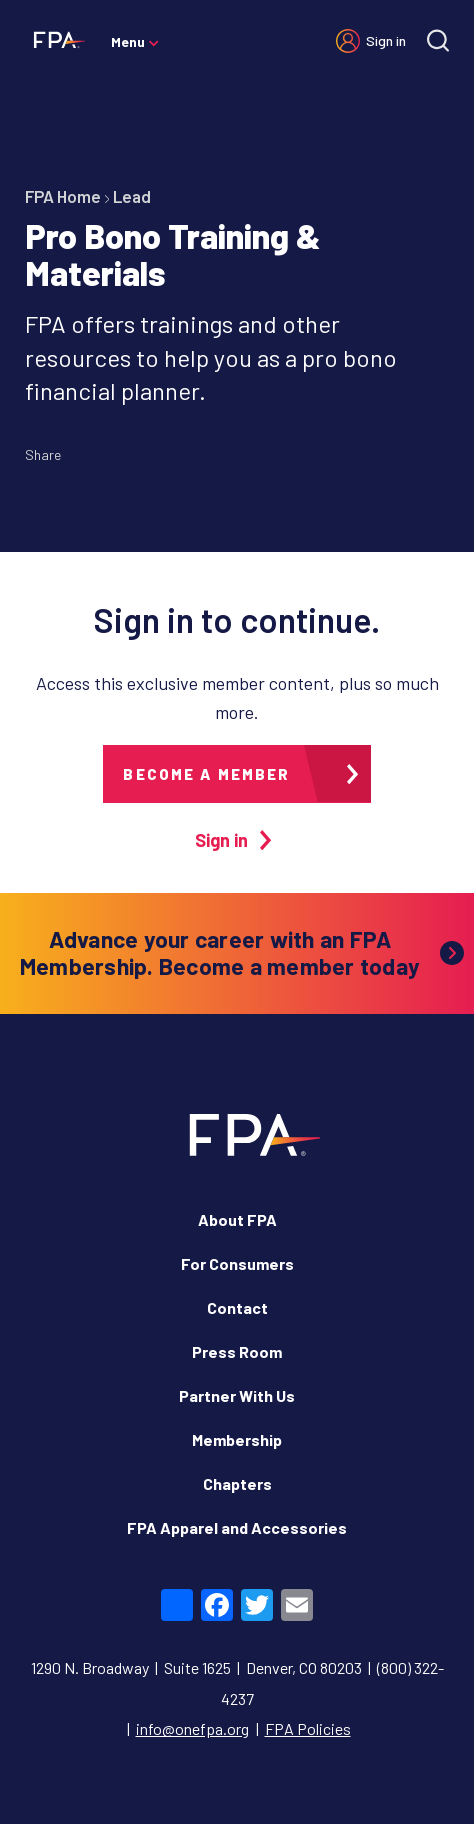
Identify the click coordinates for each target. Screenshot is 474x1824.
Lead (132, 196)
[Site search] (438, 40)
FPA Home (63, 196)
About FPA (237, 1219)
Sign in (386, 40)
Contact (237, 1307)
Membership (237, 1439)
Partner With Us (237, 1395)
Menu (128, 41)
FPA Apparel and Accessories (237, 1527)
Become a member (206, 774)
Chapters (237, 1483)
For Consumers (237, 1263)
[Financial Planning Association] (55, 39)
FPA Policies (308, 1728)
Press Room (237, 1351)
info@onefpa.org (192, 1728)
